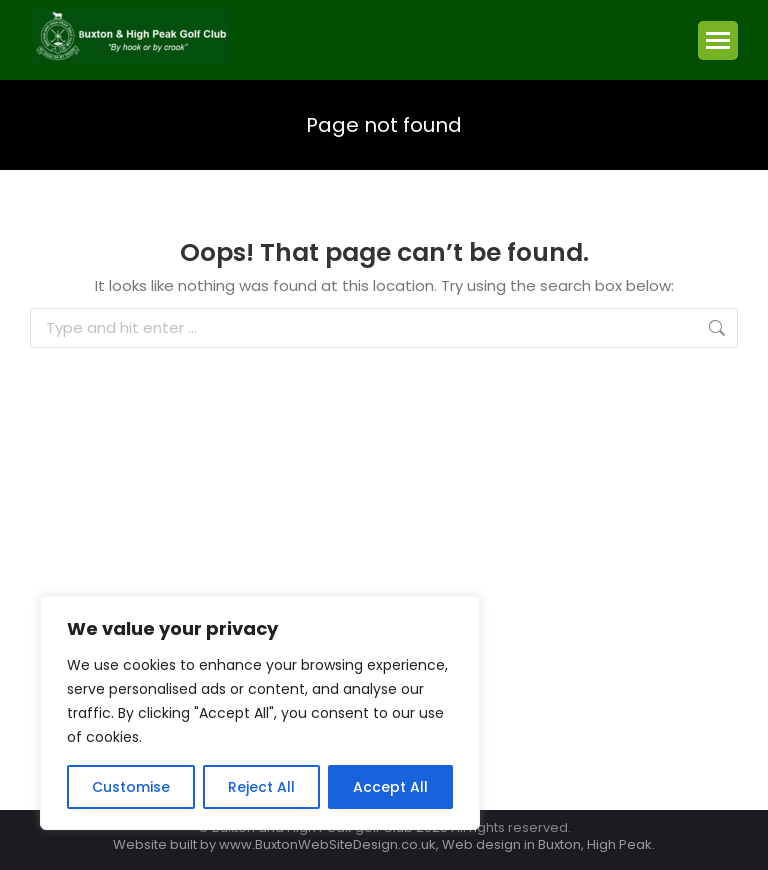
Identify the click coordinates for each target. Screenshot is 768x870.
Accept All (390, 787)
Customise (131, 787)
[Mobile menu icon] (718, 40)
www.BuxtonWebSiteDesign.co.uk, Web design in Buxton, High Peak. (437, 844)
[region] (260, 713)
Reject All (261, 787)
